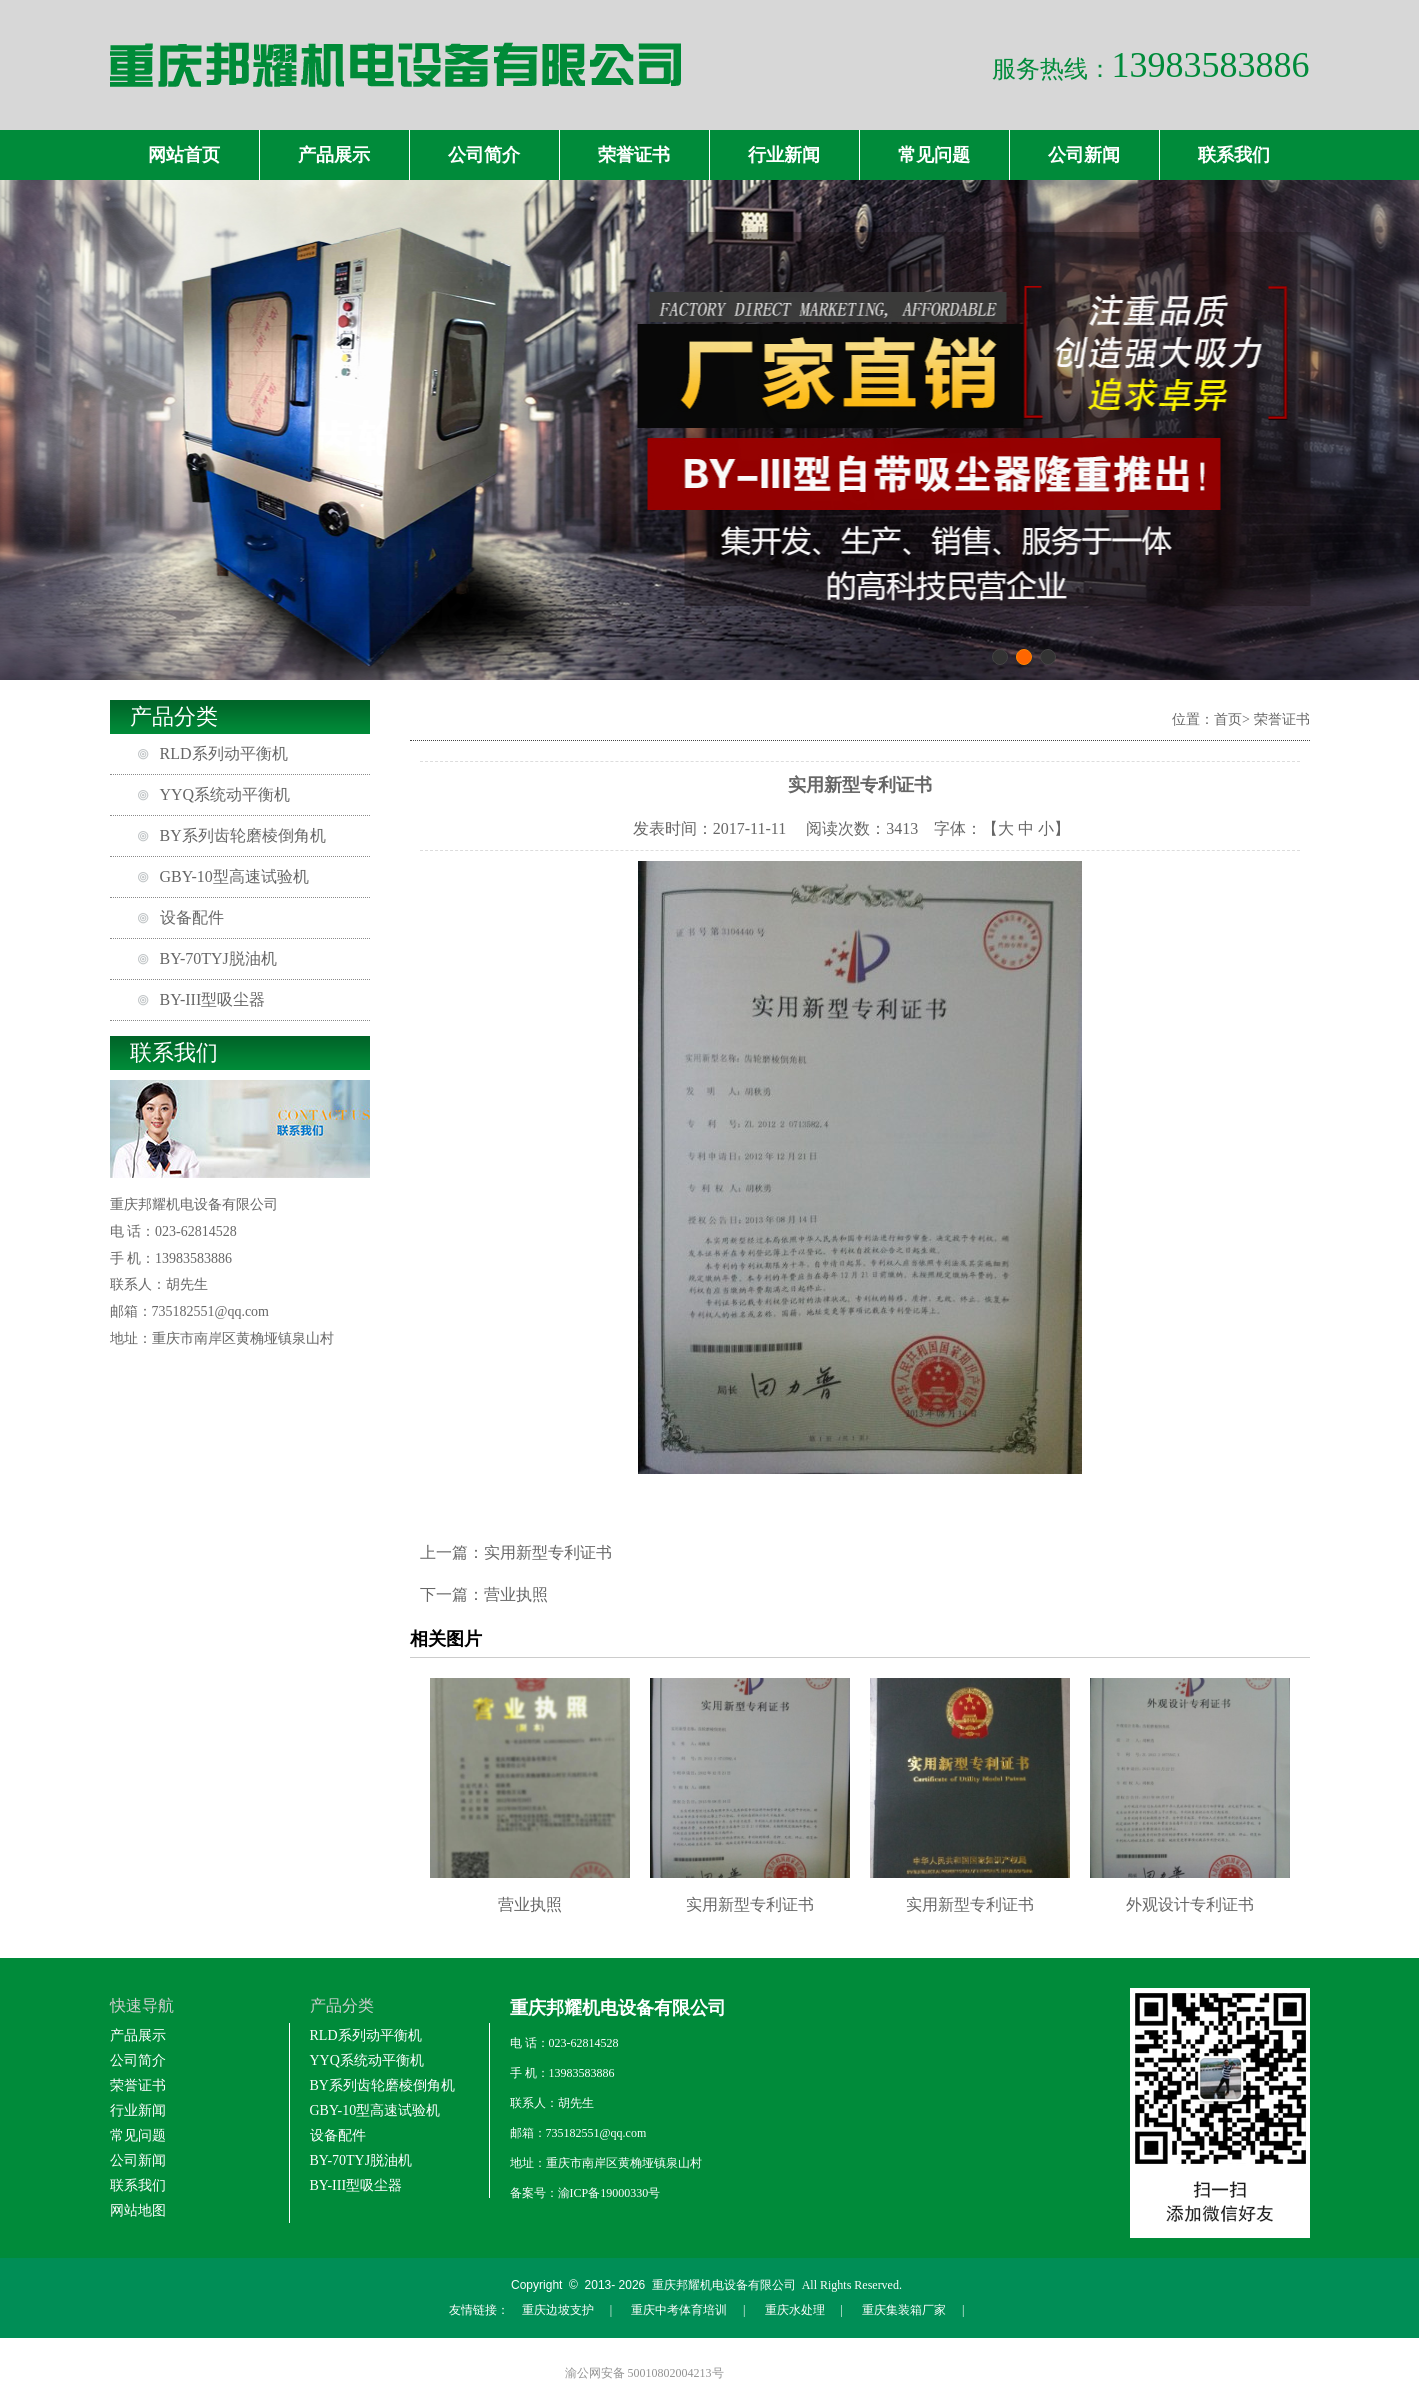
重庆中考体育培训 (679, 2310)
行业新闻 (784, 155)
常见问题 (934, 155)
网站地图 (138, 2210)
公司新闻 (1084, 155)
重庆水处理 (795, 2310)
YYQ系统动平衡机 (225, 794)
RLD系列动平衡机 (224, 753)
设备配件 (192, 917)
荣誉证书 (634, 155)
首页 (1228, 719)
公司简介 (484, 155)
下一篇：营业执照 (484, 1594)
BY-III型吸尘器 (213, 999)
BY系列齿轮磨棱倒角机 (243, 835)
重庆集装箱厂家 (904, 2310)
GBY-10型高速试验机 (234, 876)
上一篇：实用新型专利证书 (516, 1552)
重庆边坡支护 (558, 2310)
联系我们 (1234, 155)
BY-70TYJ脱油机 (218, 958)
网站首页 (184, 155)
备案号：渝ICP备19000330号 (585, 2193)
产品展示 (334, 155)
